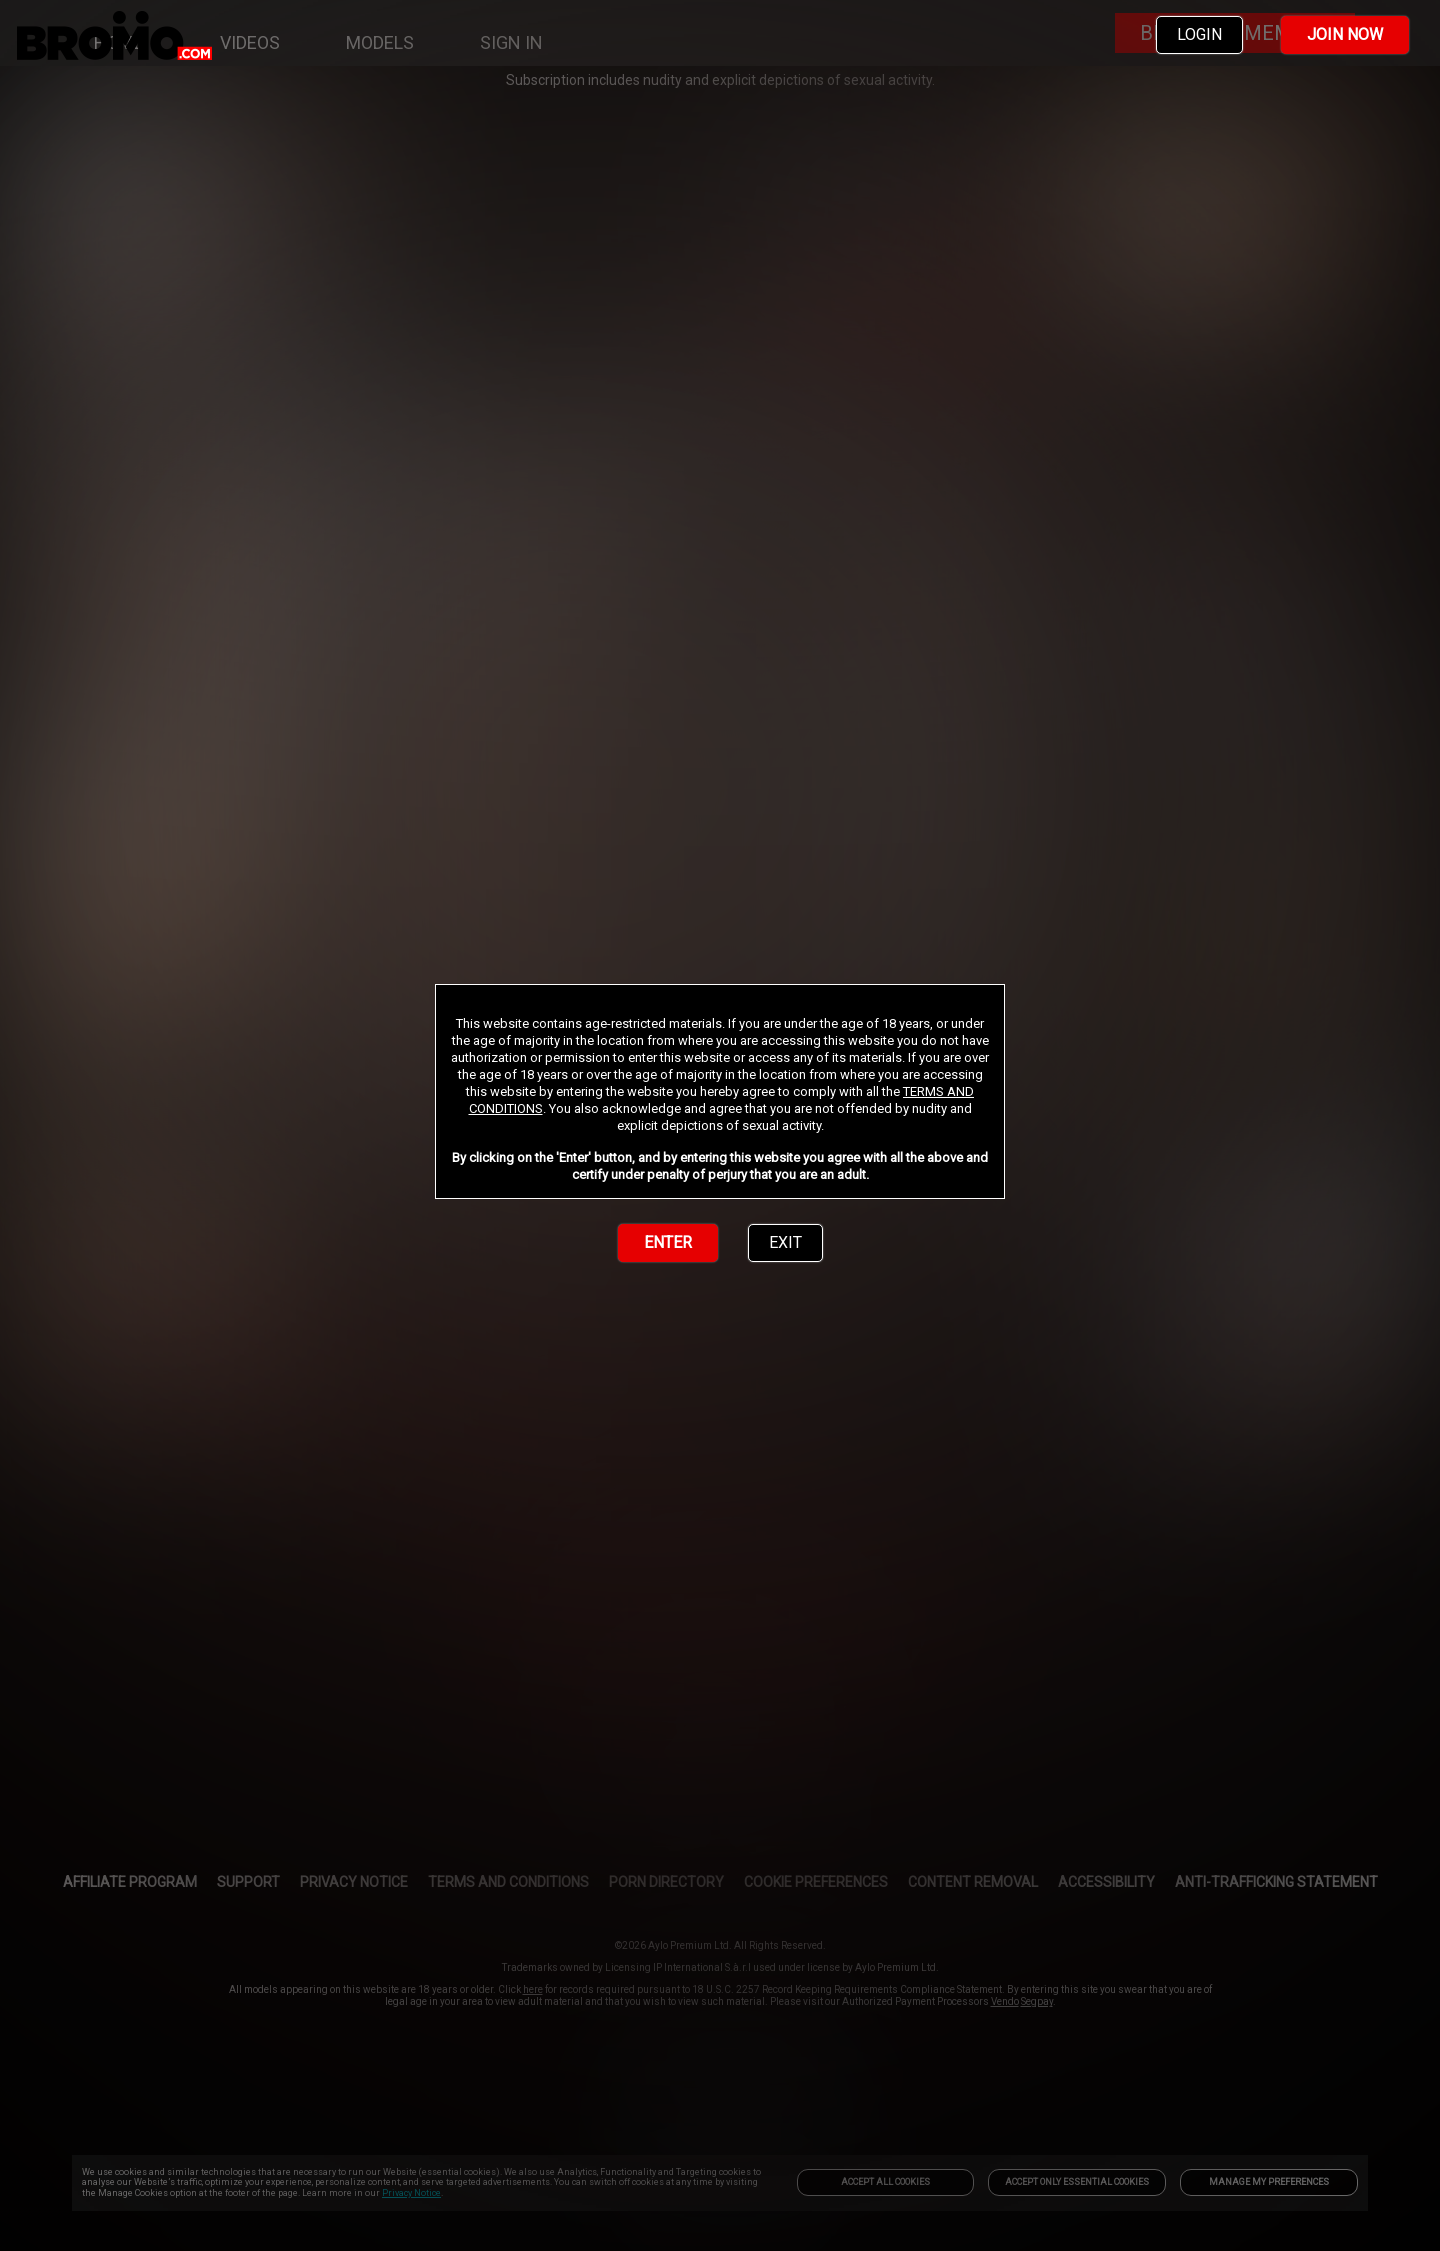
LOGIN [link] (1199, 34)
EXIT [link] (785, 1242)
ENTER (668, 1242)
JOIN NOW (1345, 34)
